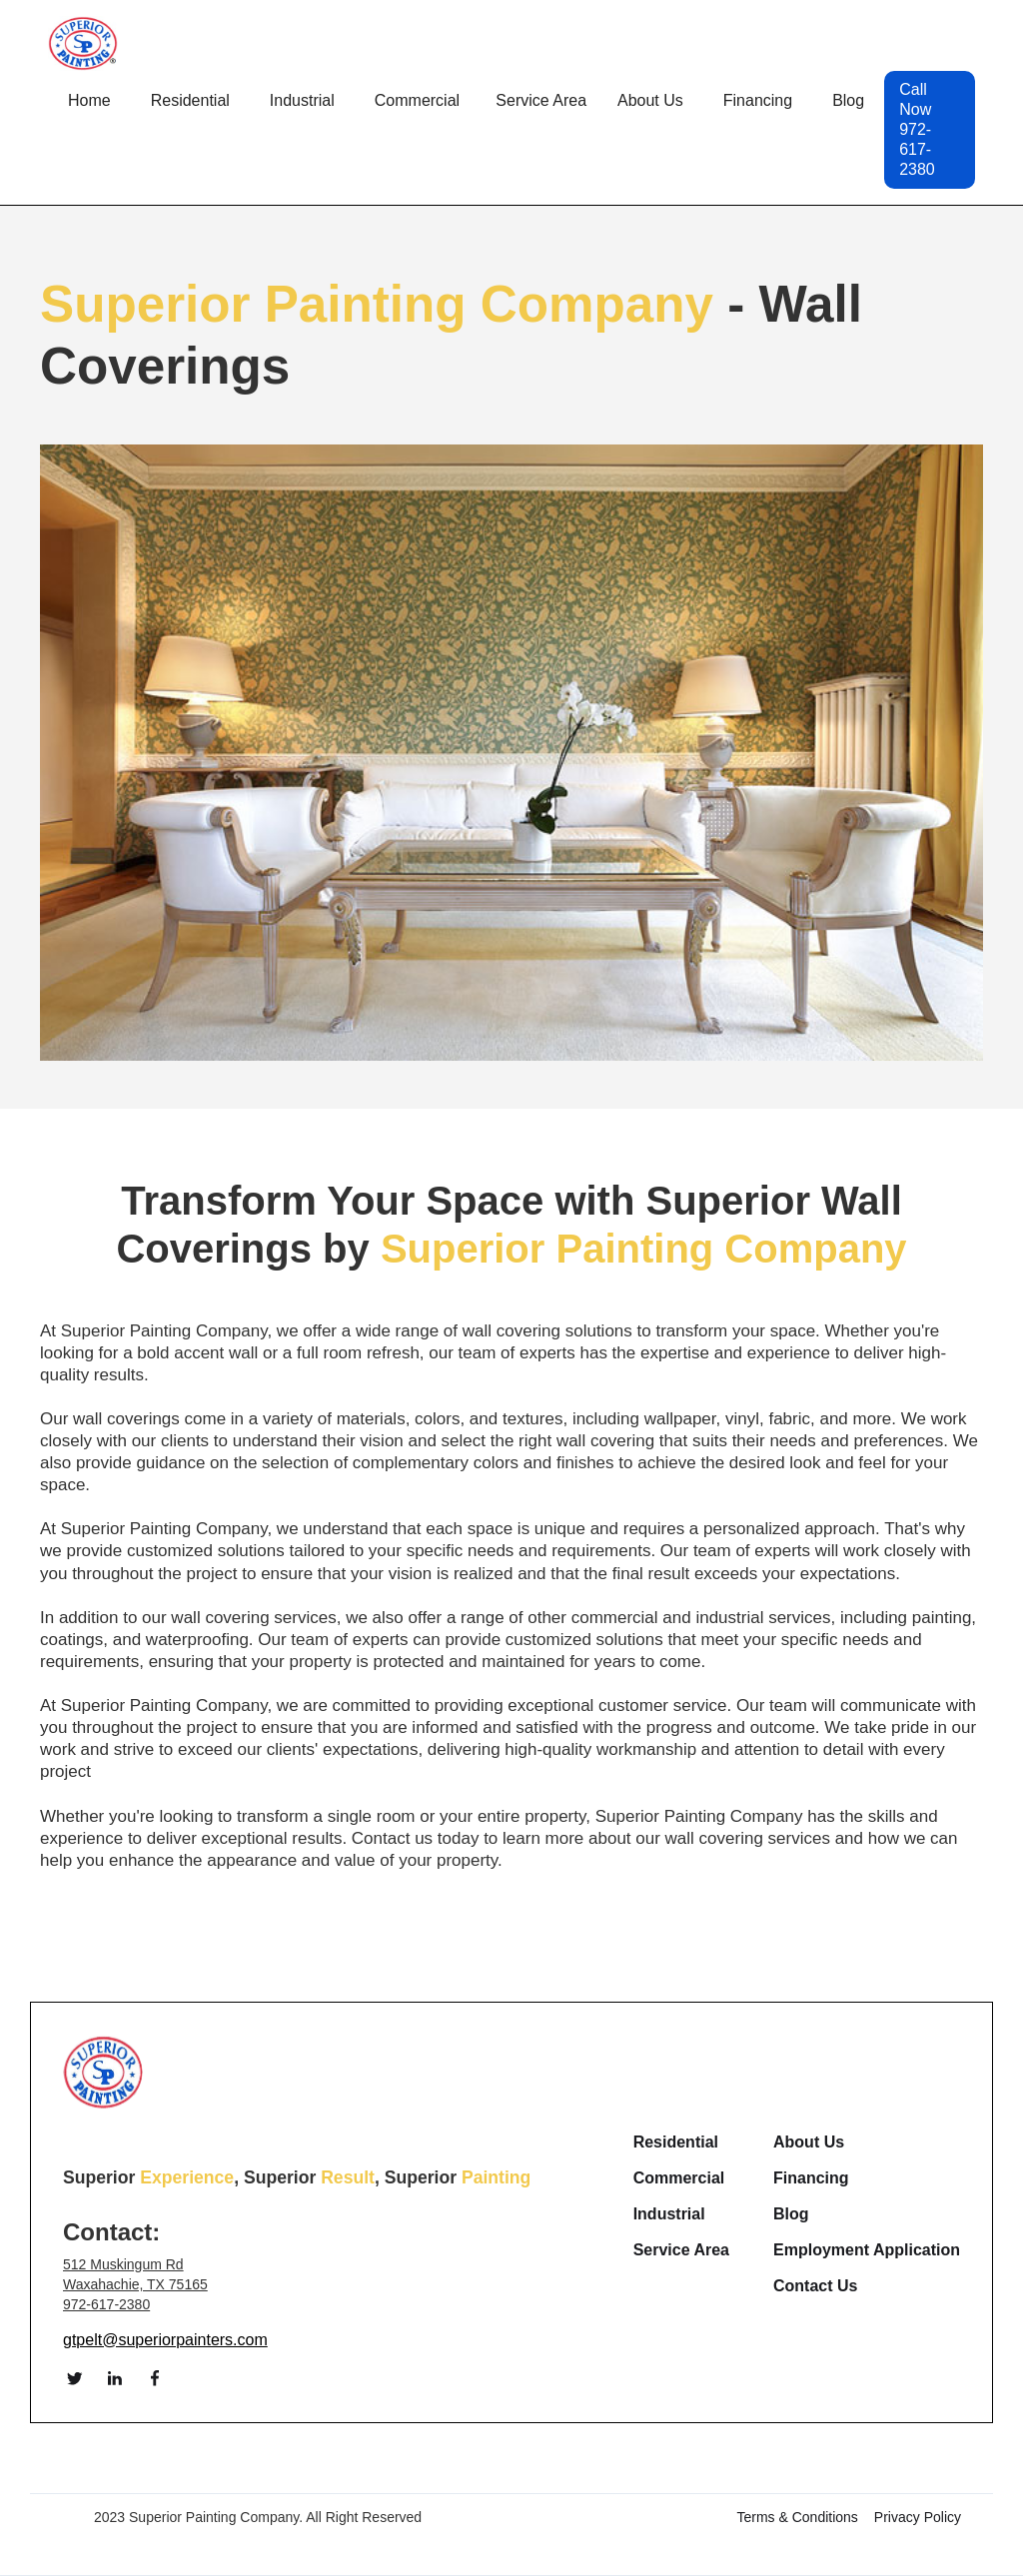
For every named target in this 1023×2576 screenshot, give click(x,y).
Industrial (669, 2214)
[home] (83, 43)
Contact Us (815, 2286)
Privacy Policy (917, 2517)
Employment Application (866, 2250)
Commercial (679, 2178)
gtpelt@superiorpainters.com (165, 2339)
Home (89, 100)
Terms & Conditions (796, 2517)
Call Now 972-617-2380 (917, 129)
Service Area (681, 2250)
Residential (675, 2142)
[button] (190, 101)
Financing (757, 100)
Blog (848, 100)
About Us (808, 2142)
